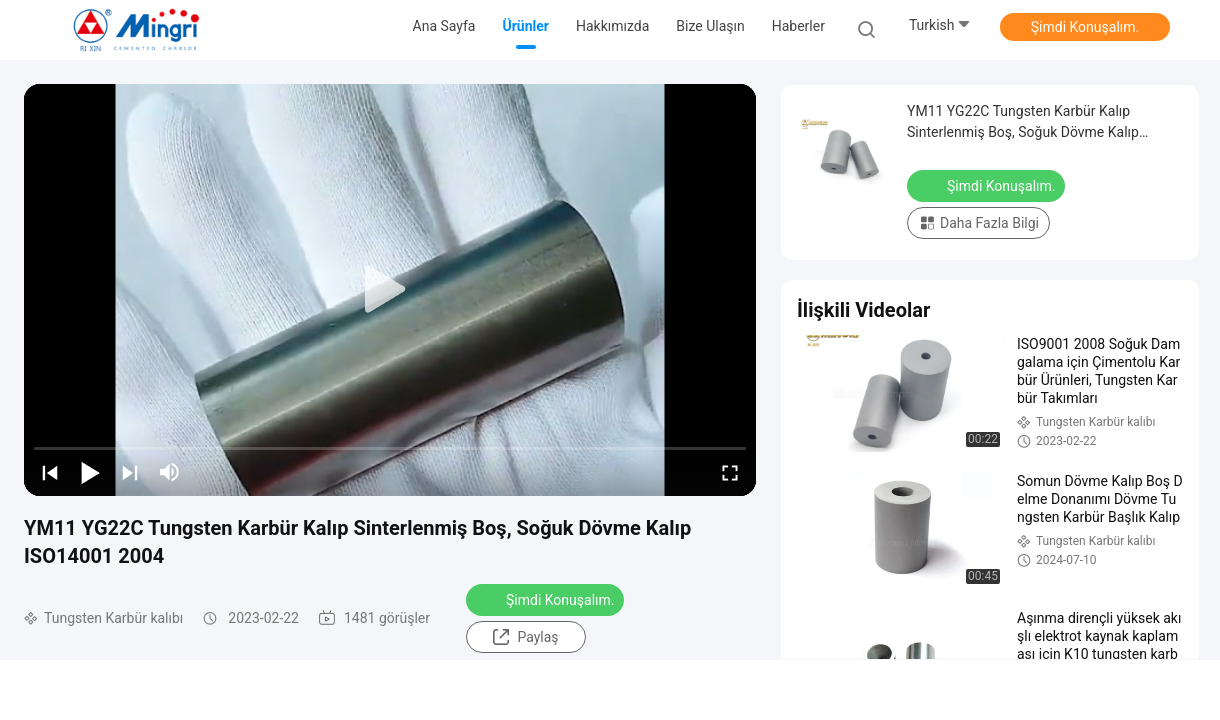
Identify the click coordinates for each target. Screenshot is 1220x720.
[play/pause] (90, 472)
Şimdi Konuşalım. (1085, 27)
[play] (390, 290)
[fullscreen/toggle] (730, 472)
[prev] (50, 472)
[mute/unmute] (170, 472)
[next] (130, 472)
